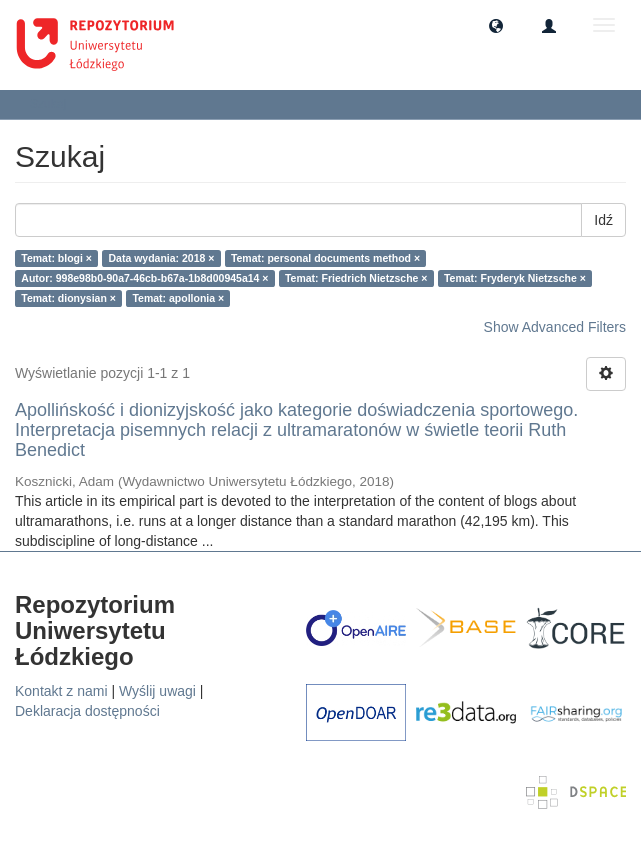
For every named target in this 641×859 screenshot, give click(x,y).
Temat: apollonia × (178, 298)
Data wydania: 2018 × (161, 258)
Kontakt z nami (61, 691)
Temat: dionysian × (68, 298)
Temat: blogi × (56, 258)
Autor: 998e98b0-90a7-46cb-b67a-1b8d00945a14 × (144, 278)
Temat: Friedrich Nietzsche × (356, 278)
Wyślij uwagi (157, 691)
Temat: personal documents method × (325, 258)
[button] (496, 25)
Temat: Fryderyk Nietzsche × (515, 278)
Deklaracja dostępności (87, 711)
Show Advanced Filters (555, 327)
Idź (603, 220)
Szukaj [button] (54, 104)
